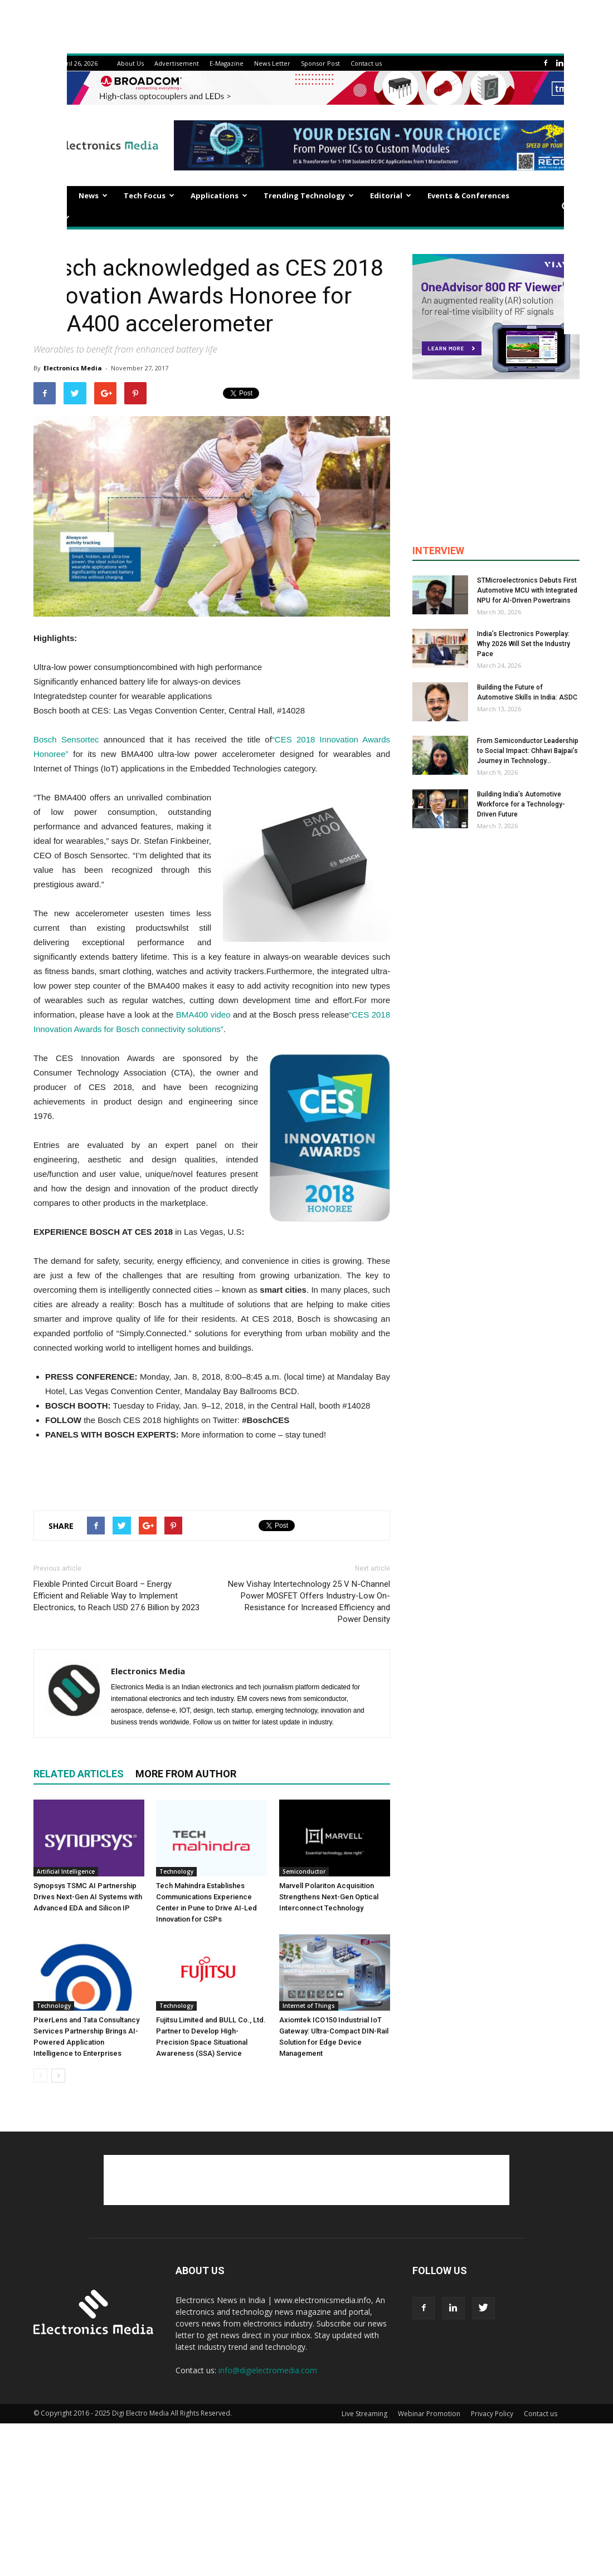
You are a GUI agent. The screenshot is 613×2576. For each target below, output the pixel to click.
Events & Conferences (468, 195)
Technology (176, 1871)
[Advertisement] (211, 1473)
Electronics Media (72, 368)
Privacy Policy (492, 2413)
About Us (130, 63)
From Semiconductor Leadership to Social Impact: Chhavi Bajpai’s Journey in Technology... (527, 751)
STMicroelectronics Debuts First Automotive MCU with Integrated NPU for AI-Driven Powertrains (527, 590)
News (93, 195)
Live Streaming (364, 2413)
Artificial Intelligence (66, 1871)
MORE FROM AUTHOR (185, 1774)
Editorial (390, 195)
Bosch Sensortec (66, 739)
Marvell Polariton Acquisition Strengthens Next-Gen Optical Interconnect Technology (328, 1896)
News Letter (272, 63)
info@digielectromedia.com (267, 2370)
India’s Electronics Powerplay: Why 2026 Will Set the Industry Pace (523, 644)
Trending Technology (309, 195)
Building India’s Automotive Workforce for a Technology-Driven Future (521, 804)
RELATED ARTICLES (78, 1774)
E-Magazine (227, 63)
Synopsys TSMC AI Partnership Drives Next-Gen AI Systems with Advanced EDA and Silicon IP (87, 1896)
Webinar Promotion (429, 2413)
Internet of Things (309, 2006)
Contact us (366, 63)
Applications (219, 195)
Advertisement (176, 63)
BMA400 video (203, 1014)
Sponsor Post (320, 63)
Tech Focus (149, 195)
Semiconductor (304, 1871)
